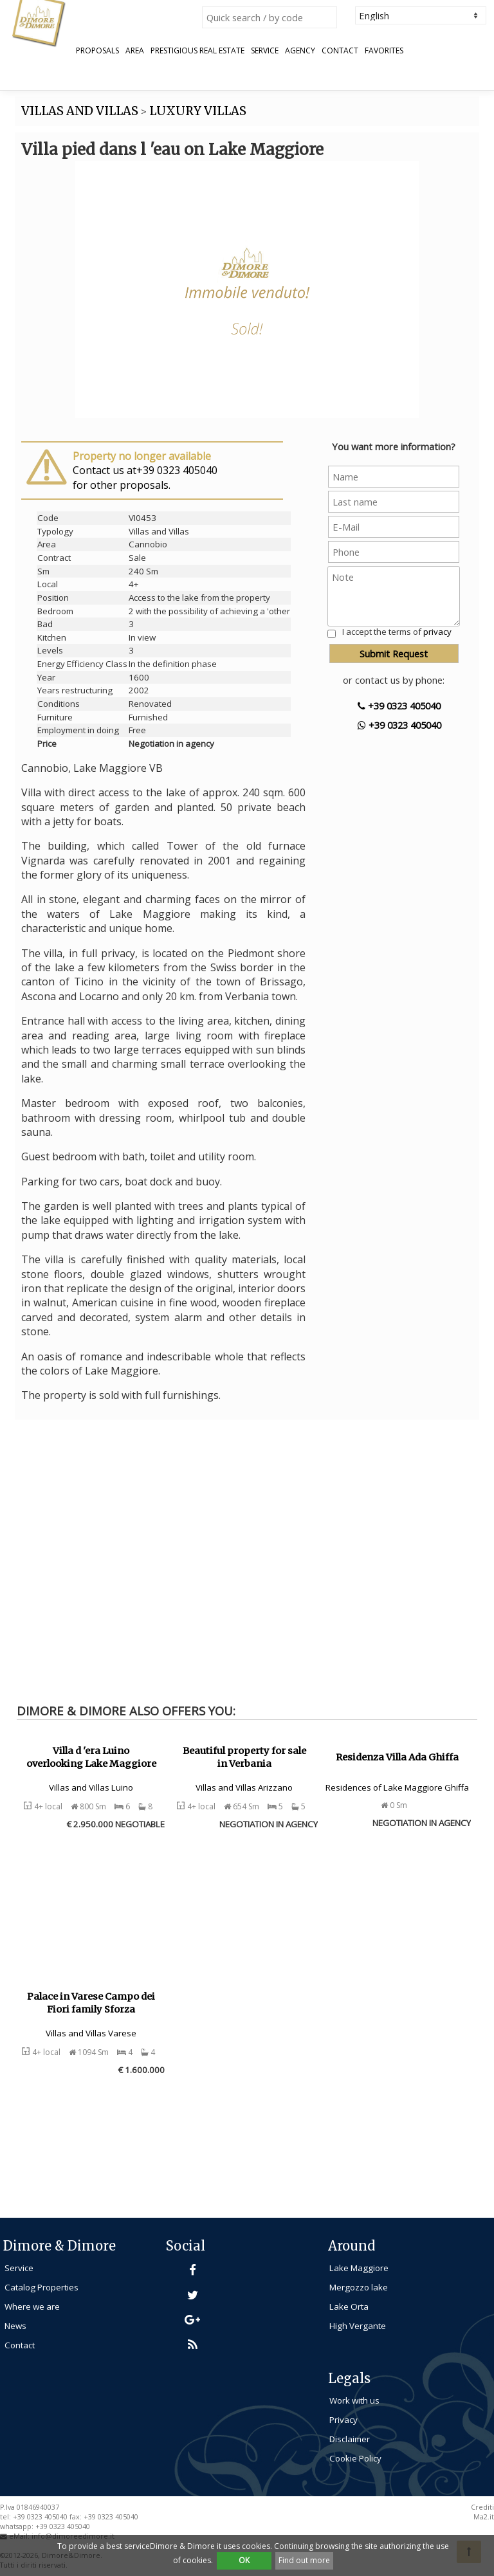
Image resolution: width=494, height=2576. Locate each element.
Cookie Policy (355, 2458)
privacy (437, 631)
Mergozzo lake (358, 2287)
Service (265, 51)
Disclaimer (349, 2439)
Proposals (97, 51)
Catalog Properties (41, 2287)
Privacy (343, 2419)
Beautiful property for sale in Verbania (244, 1757)
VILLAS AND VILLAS (79, 111)
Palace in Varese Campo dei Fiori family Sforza (91, 2003)
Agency (300, 51)
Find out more (304, 2560)
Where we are (32, 2306)
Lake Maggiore (359, 2268)
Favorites (384, 51)
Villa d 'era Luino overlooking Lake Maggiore (91, 1757)
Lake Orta (349, 2306)
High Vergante (357, 2326)
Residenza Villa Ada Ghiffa (397, 1757)
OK (244, 2560)
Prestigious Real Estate (197, 51)
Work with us (354, 2400)
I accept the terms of (397, 631)
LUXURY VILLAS (197, 111)
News (15, 2326)
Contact (340, 51)
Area (134, 51)
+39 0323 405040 (399, 705)
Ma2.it (483, 2516)
